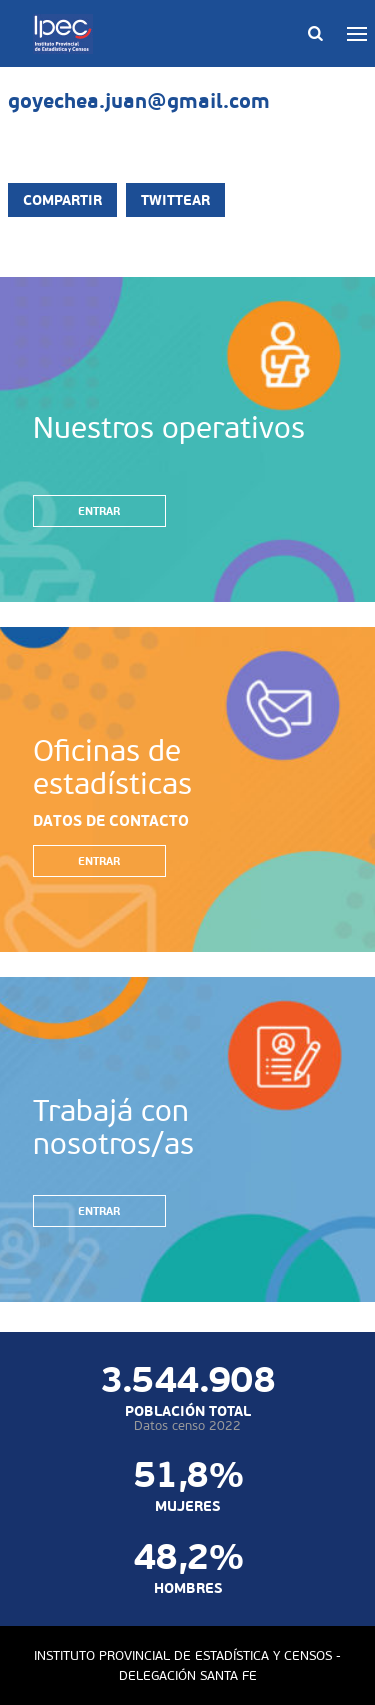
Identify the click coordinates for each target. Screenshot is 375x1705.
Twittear (175, 200)
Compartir (62, 200)
